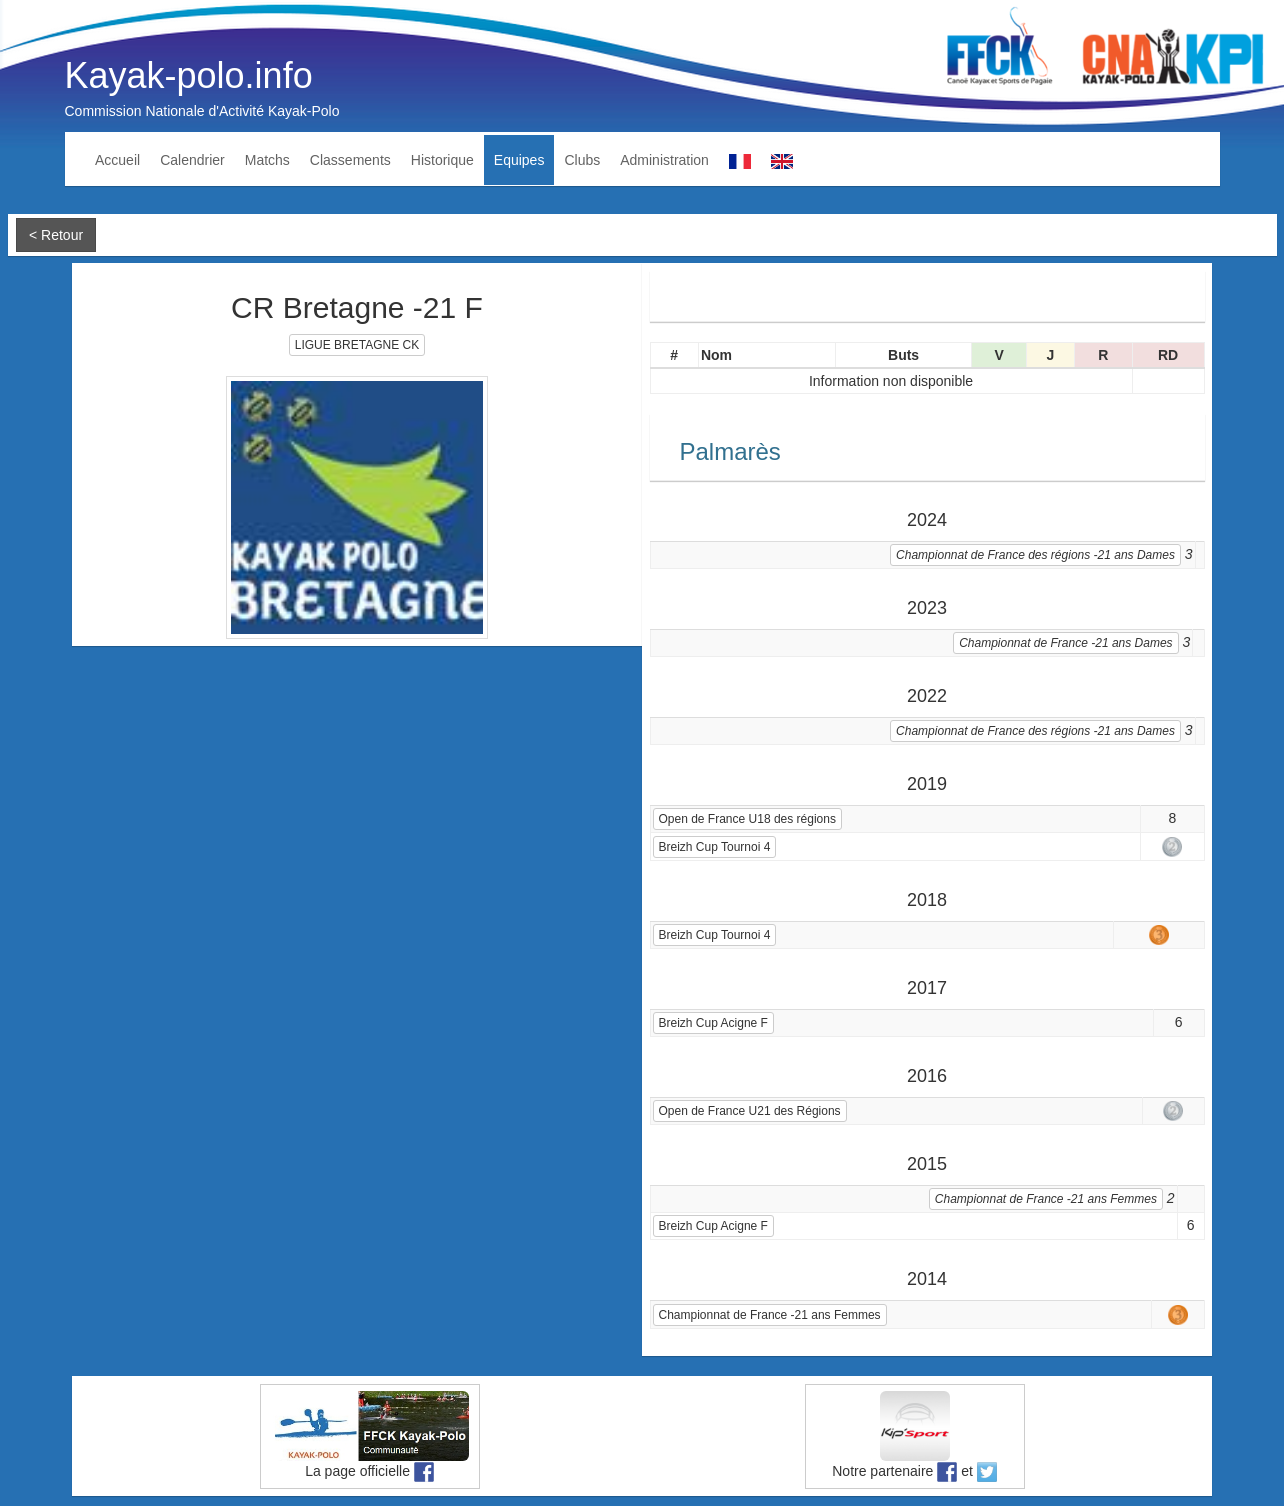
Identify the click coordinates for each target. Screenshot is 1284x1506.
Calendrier (192, 160)
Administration (664, 160)
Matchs (267, 160)
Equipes (519, 160)
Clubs (582, 160)
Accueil (117, 160)
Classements (350, 160)
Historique (442, 160)
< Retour (56, 235)
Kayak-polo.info (189, 75)
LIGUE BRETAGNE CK (357, 345)
